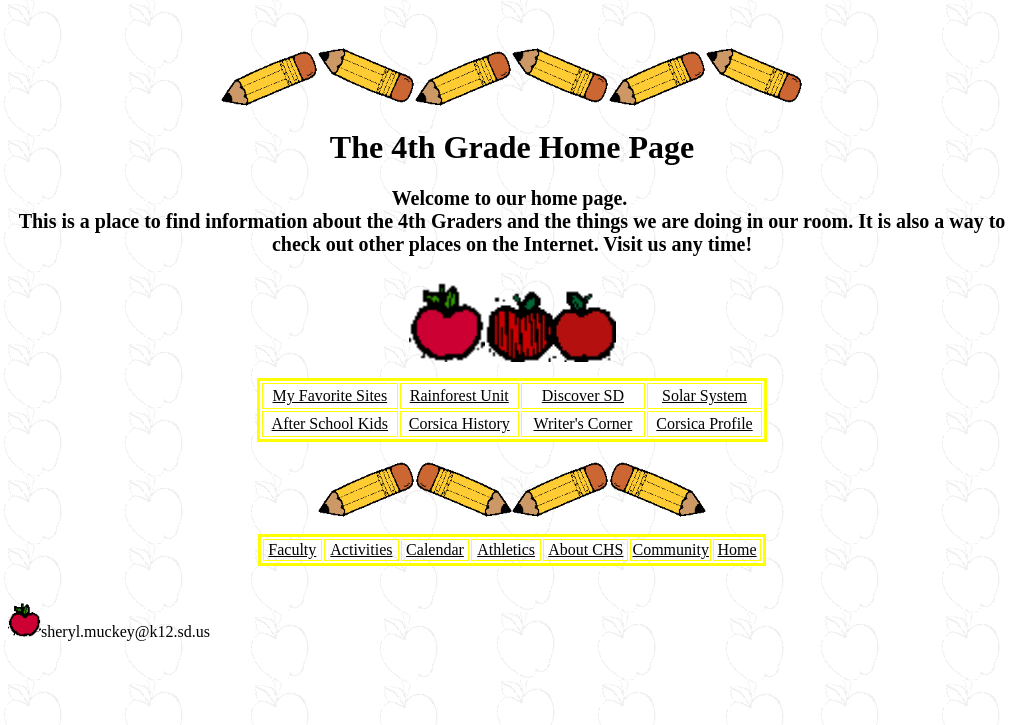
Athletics (506, 549)
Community (670, 549)
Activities (361, 549)
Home (737, 549)
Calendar (435, 549)
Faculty (292, 549)
